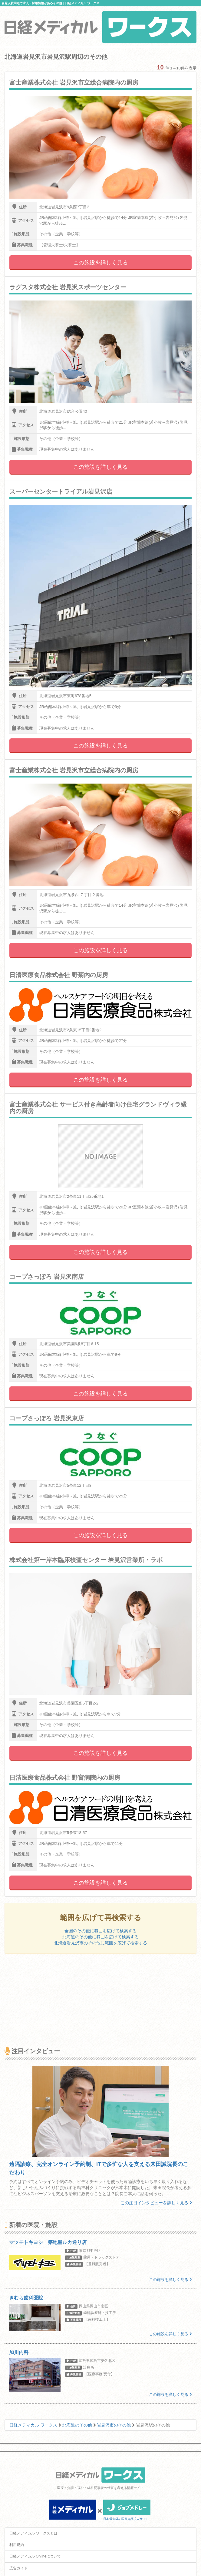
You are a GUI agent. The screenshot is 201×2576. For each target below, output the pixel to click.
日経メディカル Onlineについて (35, 2556)
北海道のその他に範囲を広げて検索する (100, 1936)
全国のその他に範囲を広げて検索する (100, 1930)
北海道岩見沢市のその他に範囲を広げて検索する (100, 1942)
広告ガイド (18, 2568)
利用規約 (16, 2545)
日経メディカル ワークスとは (33, 2533)
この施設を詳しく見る (100, 263)
